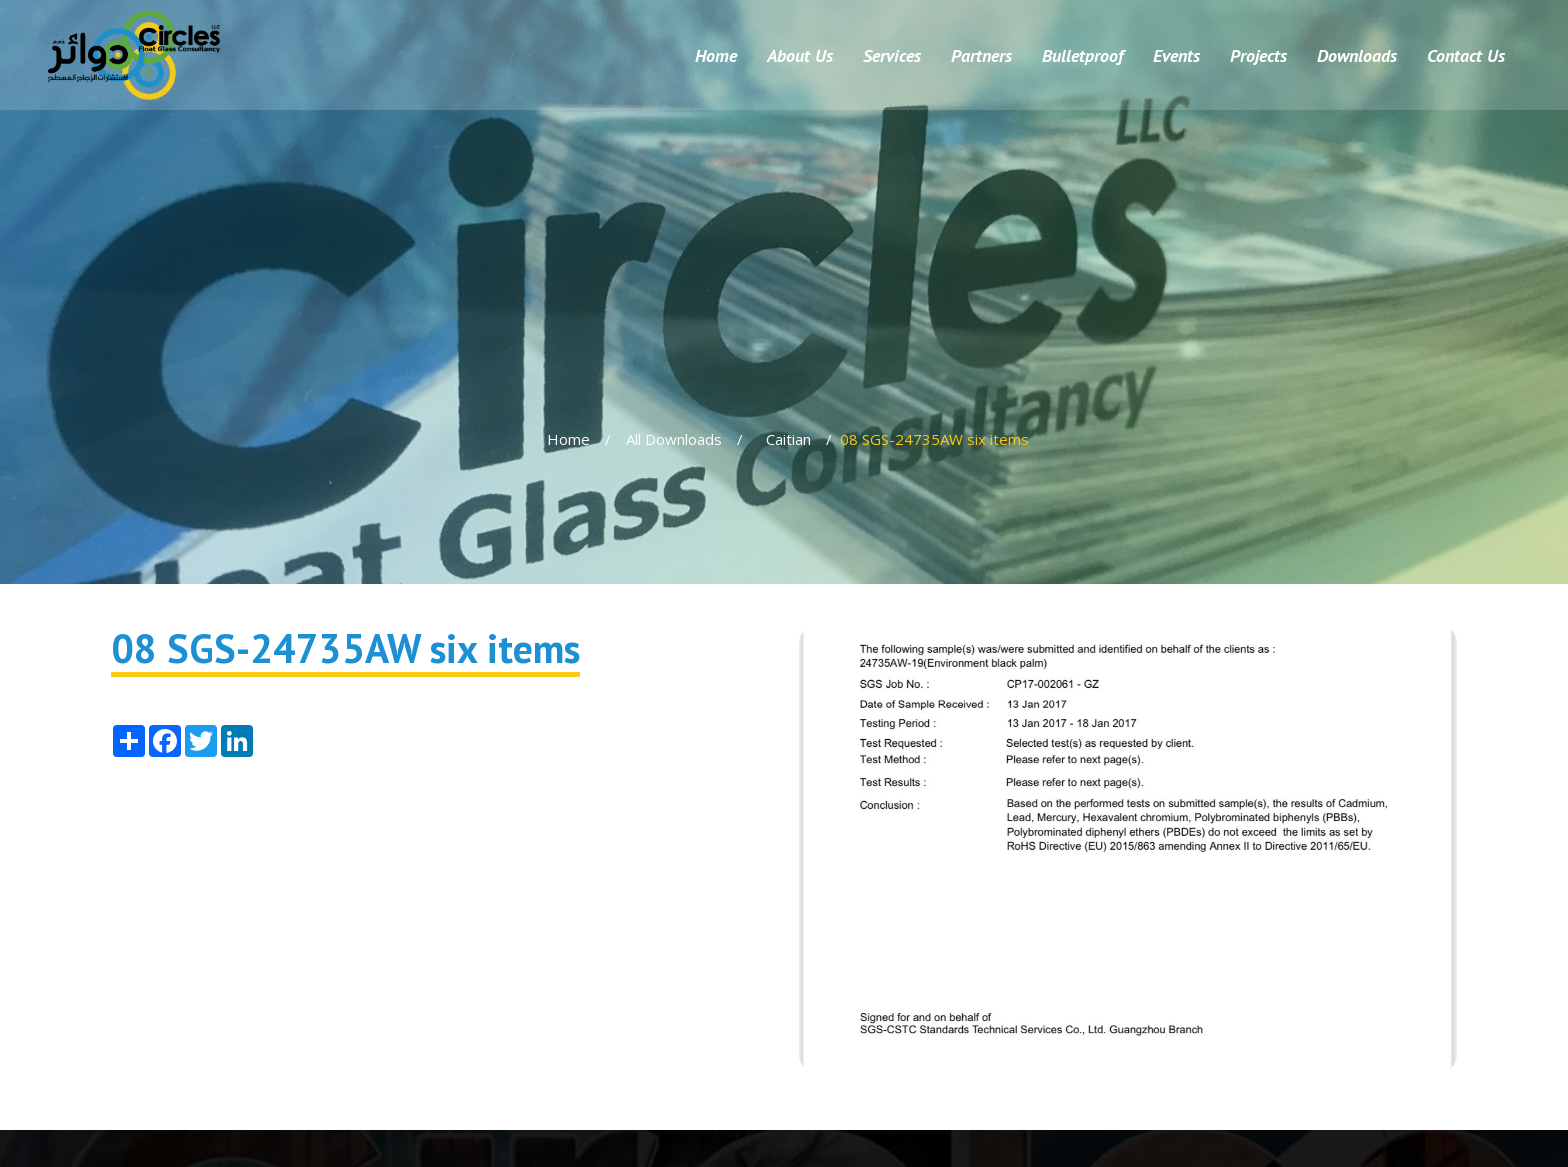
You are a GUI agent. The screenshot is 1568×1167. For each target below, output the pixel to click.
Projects (1258, 55)
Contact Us (1466, 55)
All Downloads (674, 439)
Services (892, 55)
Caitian (788, 439)
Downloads (1357, 55)
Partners (981, 55)
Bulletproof (1082, 55)
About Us (800, 55)
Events (1176, 55)
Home (716, 55)
